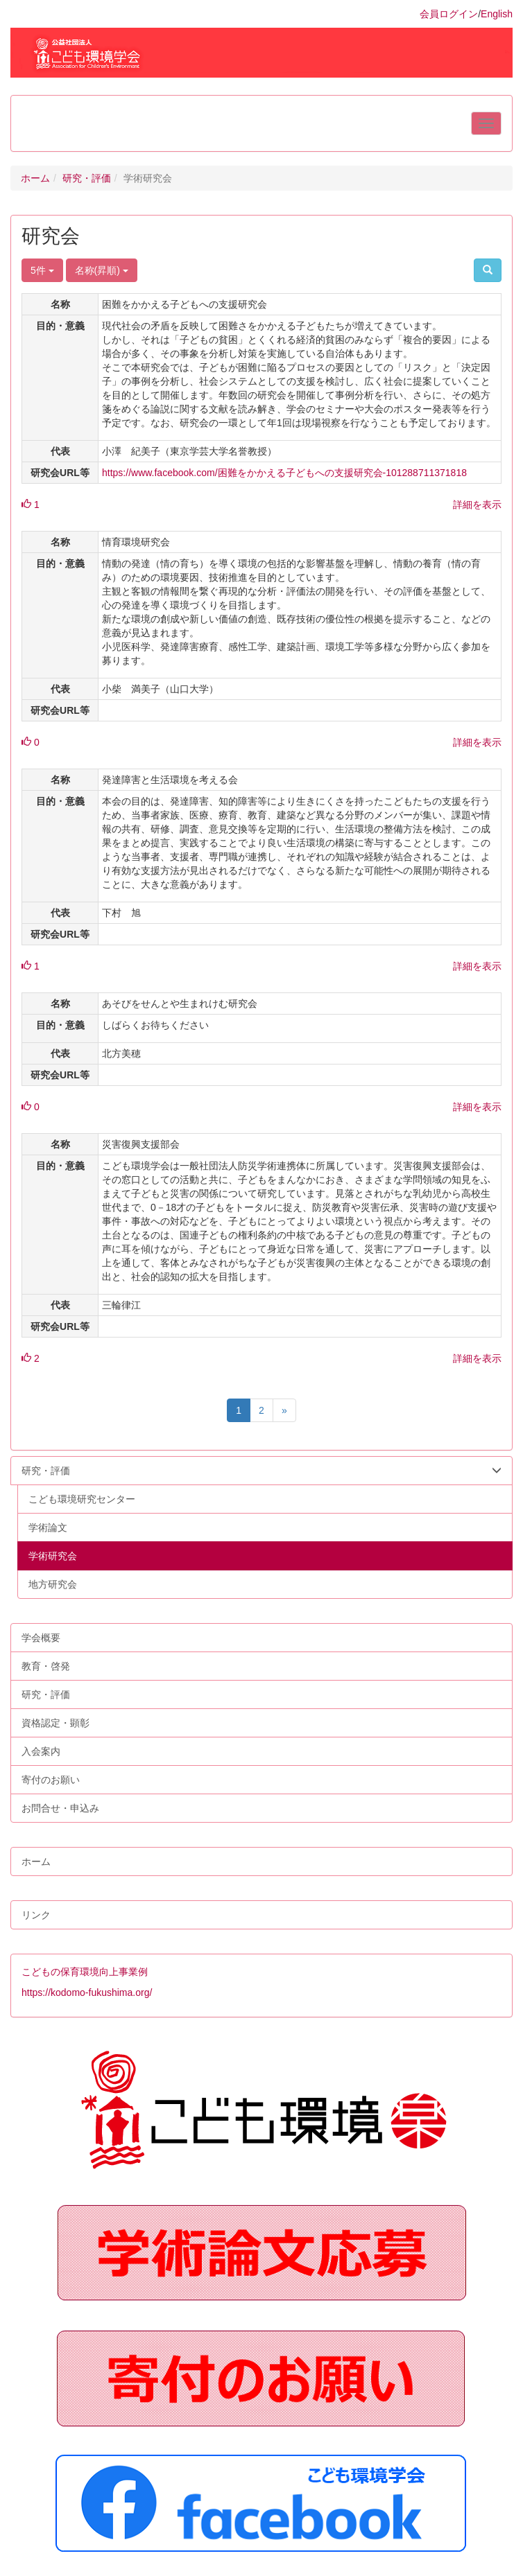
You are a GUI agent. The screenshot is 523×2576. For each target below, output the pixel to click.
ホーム (35, 178)
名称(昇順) (101, 270)
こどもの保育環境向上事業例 (85, 1971)
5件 (42, 270)
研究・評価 (86, 178)
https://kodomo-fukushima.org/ (87, 1992)
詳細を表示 (477, 504)
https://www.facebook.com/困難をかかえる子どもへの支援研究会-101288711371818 (284, 472)
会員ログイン (449, 13)
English (497, 13)
